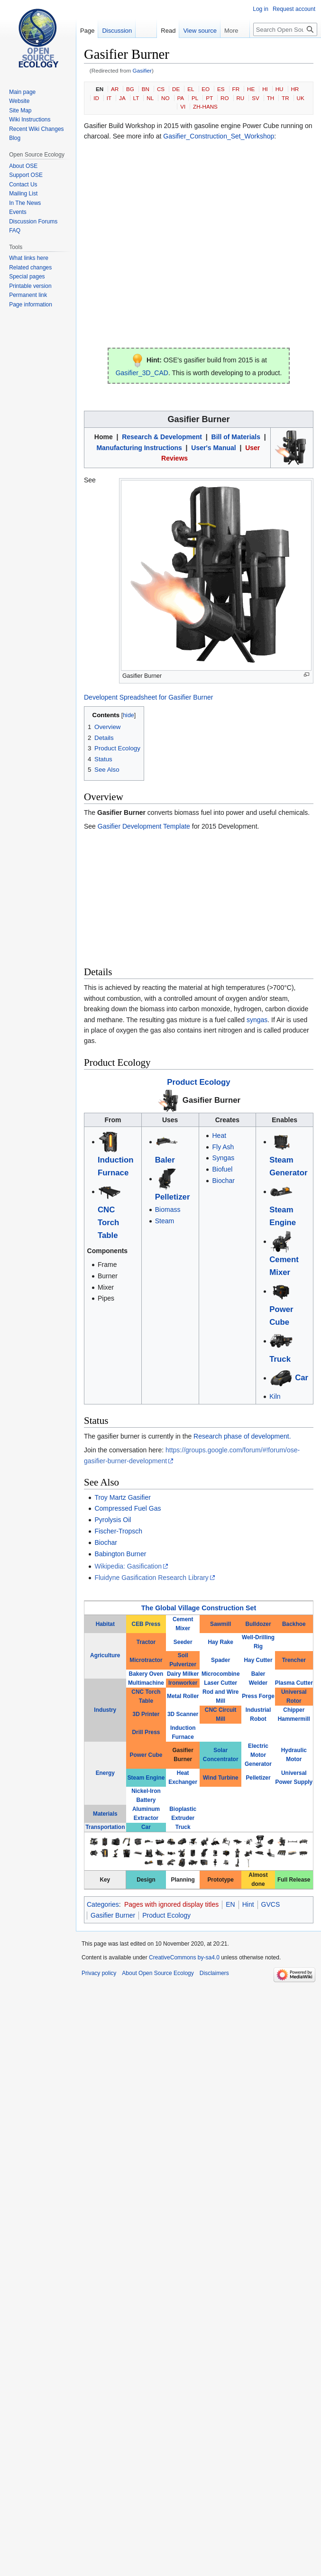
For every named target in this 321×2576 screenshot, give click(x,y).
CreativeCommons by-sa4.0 (184, 1957)
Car (301, 1377)
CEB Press (146, 1624)
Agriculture (105, 1655)
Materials (105, 1813)
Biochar (223, 1180)
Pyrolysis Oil (112, 1519)
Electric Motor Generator (258, 1755)
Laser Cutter (220, 1683)
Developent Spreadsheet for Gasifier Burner (148, 697)
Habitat (105, 1624)
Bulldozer (258, 1624)
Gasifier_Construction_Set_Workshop (218, 136)
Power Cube (146, 1755)
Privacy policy (99, 1973)
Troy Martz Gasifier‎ (122, 1497)
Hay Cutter (258, 1660)
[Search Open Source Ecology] (285, 29)
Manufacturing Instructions (139, 448)
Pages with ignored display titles (171, 1904)
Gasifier (142, 70)
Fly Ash (223, 1147)
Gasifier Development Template (144, 826)
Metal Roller (183, 1696)
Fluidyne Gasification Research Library (151, 1577)
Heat (219, 1135)
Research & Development (162, 437)
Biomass (168, 1209)
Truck (280, 1359)
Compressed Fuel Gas (127, 1508)
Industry (105, 1710)
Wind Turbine (220, 1777)
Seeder (183, 1642)
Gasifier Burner (211, 1100)
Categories (103, 1904)
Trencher (294, 1660)
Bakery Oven (146, 1674)
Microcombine (221, 1674)
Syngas (223, 1158)
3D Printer (146, 1714)
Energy (105, 1773)
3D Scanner (182, 1714)
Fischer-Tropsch (118, 1531)
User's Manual (213, 448)
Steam (164, 1221)
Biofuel (222, 1169)
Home (103, 437)
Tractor (146, 1642)
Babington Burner (120, 1554)
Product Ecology (198, 1082)
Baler (165, 1159)
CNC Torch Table (108, 1222)
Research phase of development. (242, 1436)
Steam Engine (146, 1777)
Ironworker (182, 1683)
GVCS (270, 1904)
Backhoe (294, 1624)
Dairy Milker (183, 1674)
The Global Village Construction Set (198, 1608)
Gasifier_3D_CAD (142, 373)
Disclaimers (214, 1973)
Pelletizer (172, 1196)
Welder (258, 1683)
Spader (220, 1660)
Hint (248, 1904)
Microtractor (145, 1660)
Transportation (105, 1827)
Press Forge (258, 1696)
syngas (257, 1020)
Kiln (274, 1396)
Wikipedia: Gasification (128, 1566)
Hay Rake (220, 1642)
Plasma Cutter (294, 1683)
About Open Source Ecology (157, 1973)
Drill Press (146, 1732)
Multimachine (146, 1683)
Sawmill (220, 1624)
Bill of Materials (235, 437)
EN (99, 89)
